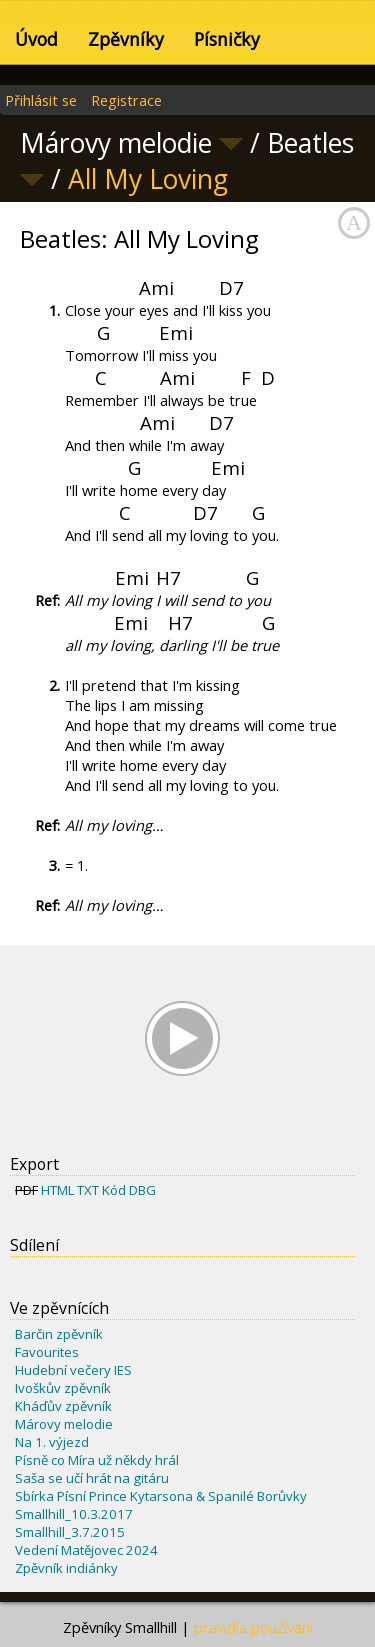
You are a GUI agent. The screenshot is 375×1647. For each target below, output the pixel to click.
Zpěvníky (126, 39)
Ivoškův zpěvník (63, 1388)
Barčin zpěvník (59, 1334)
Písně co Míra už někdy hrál (97, 1460)
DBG (142, 1190)
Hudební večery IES (73, 1370)
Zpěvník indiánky (66, 1568)
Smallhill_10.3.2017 (74, 1514)
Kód (114, 1190)
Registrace (126, 100)
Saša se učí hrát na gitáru (92, 1478)
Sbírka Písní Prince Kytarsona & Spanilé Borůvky (161, 1496)
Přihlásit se (41, 100)
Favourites (47, 1352)
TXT (88, 1190)
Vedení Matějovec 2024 (86, 1550)
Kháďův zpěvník (63, 1406)
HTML (57, 1190)
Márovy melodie (64, 1424)
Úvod (36, 39)
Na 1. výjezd (52, 1442)
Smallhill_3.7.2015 (70, 1532)
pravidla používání (253, 1627)
